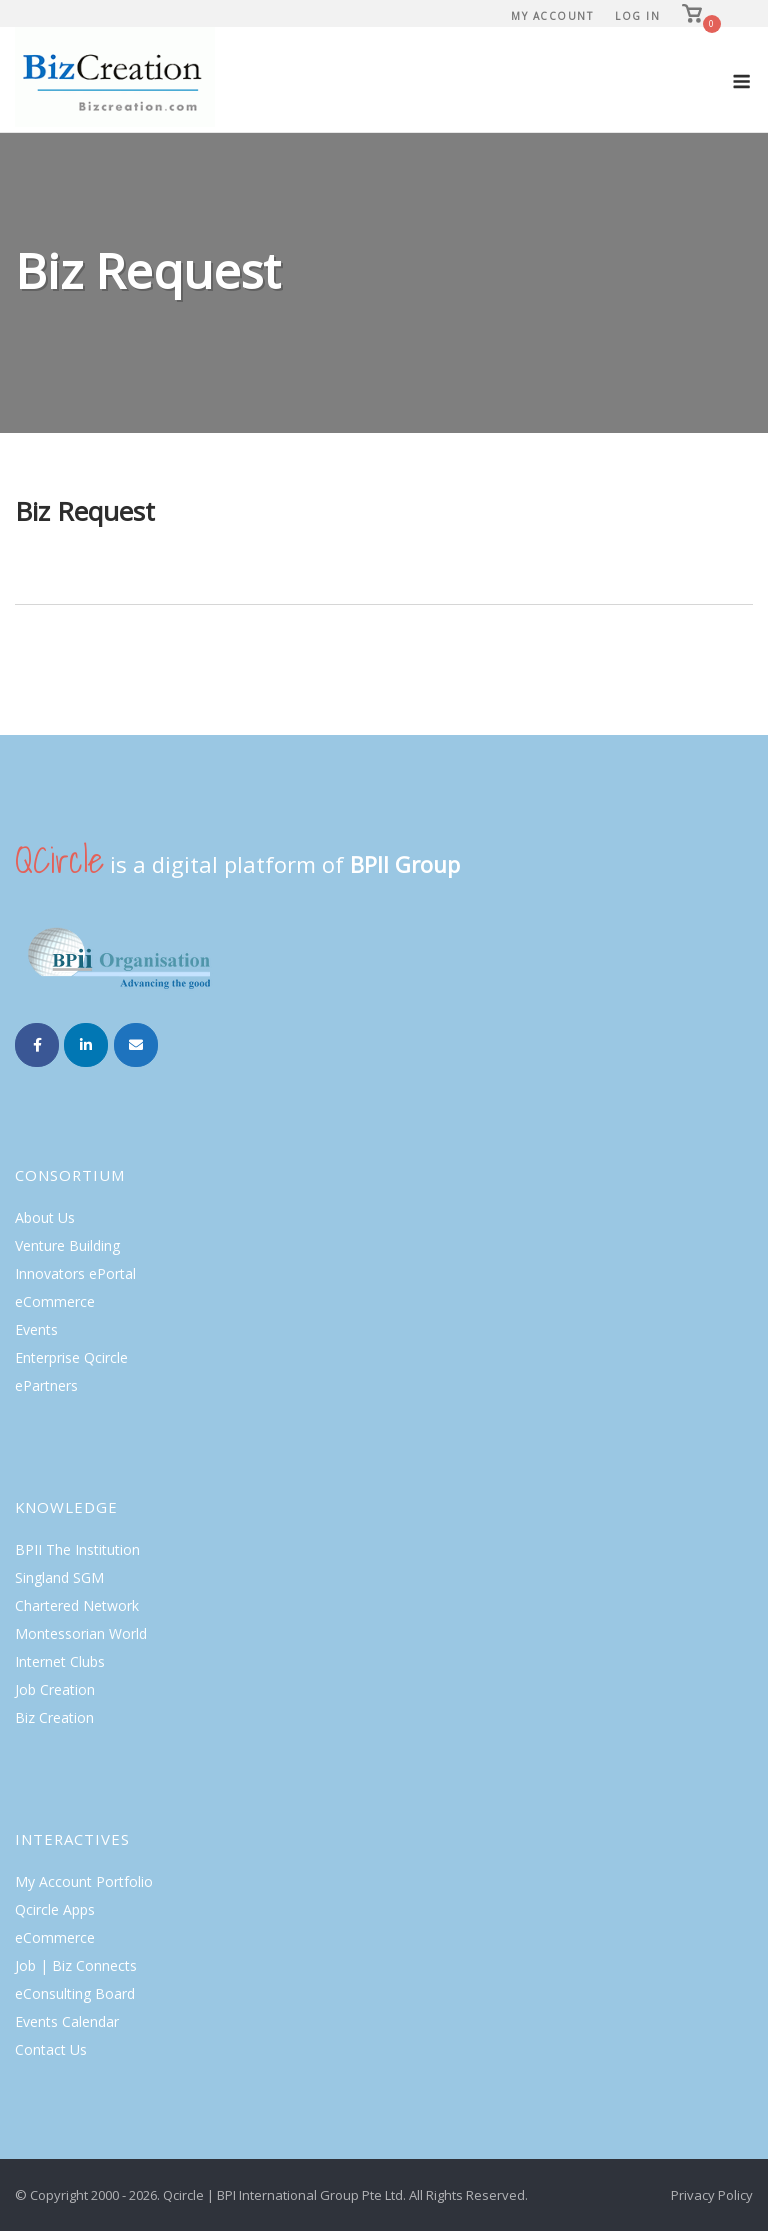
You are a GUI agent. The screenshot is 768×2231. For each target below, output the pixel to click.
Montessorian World (81, 1633)
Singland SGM (59, 1577)
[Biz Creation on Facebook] (37, 1045)
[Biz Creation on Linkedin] (86, 1045)
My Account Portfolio (84, 1881)
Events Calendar (67, 2021)
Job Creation (55, 1689)
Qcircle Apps (55, 1909)
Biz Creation (54, 1717)
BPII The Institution (77, 1549)
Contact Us (51, 2049)
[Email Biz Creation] (136, 1045)
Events (36, 1329)
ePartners (46, 1385)
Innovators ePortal (75, 1273)
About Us (45, 1217)
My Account (552, 16)
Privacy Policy (712, 2195)
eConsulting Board (75, 1993)
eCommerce (55, 1301)
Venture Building (67, 1245)
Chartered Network (77, 1605)
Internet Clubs (60, 1661)
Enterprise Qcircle (71, 1357)
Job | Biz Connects (76, 1965)
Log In (637, 16)
